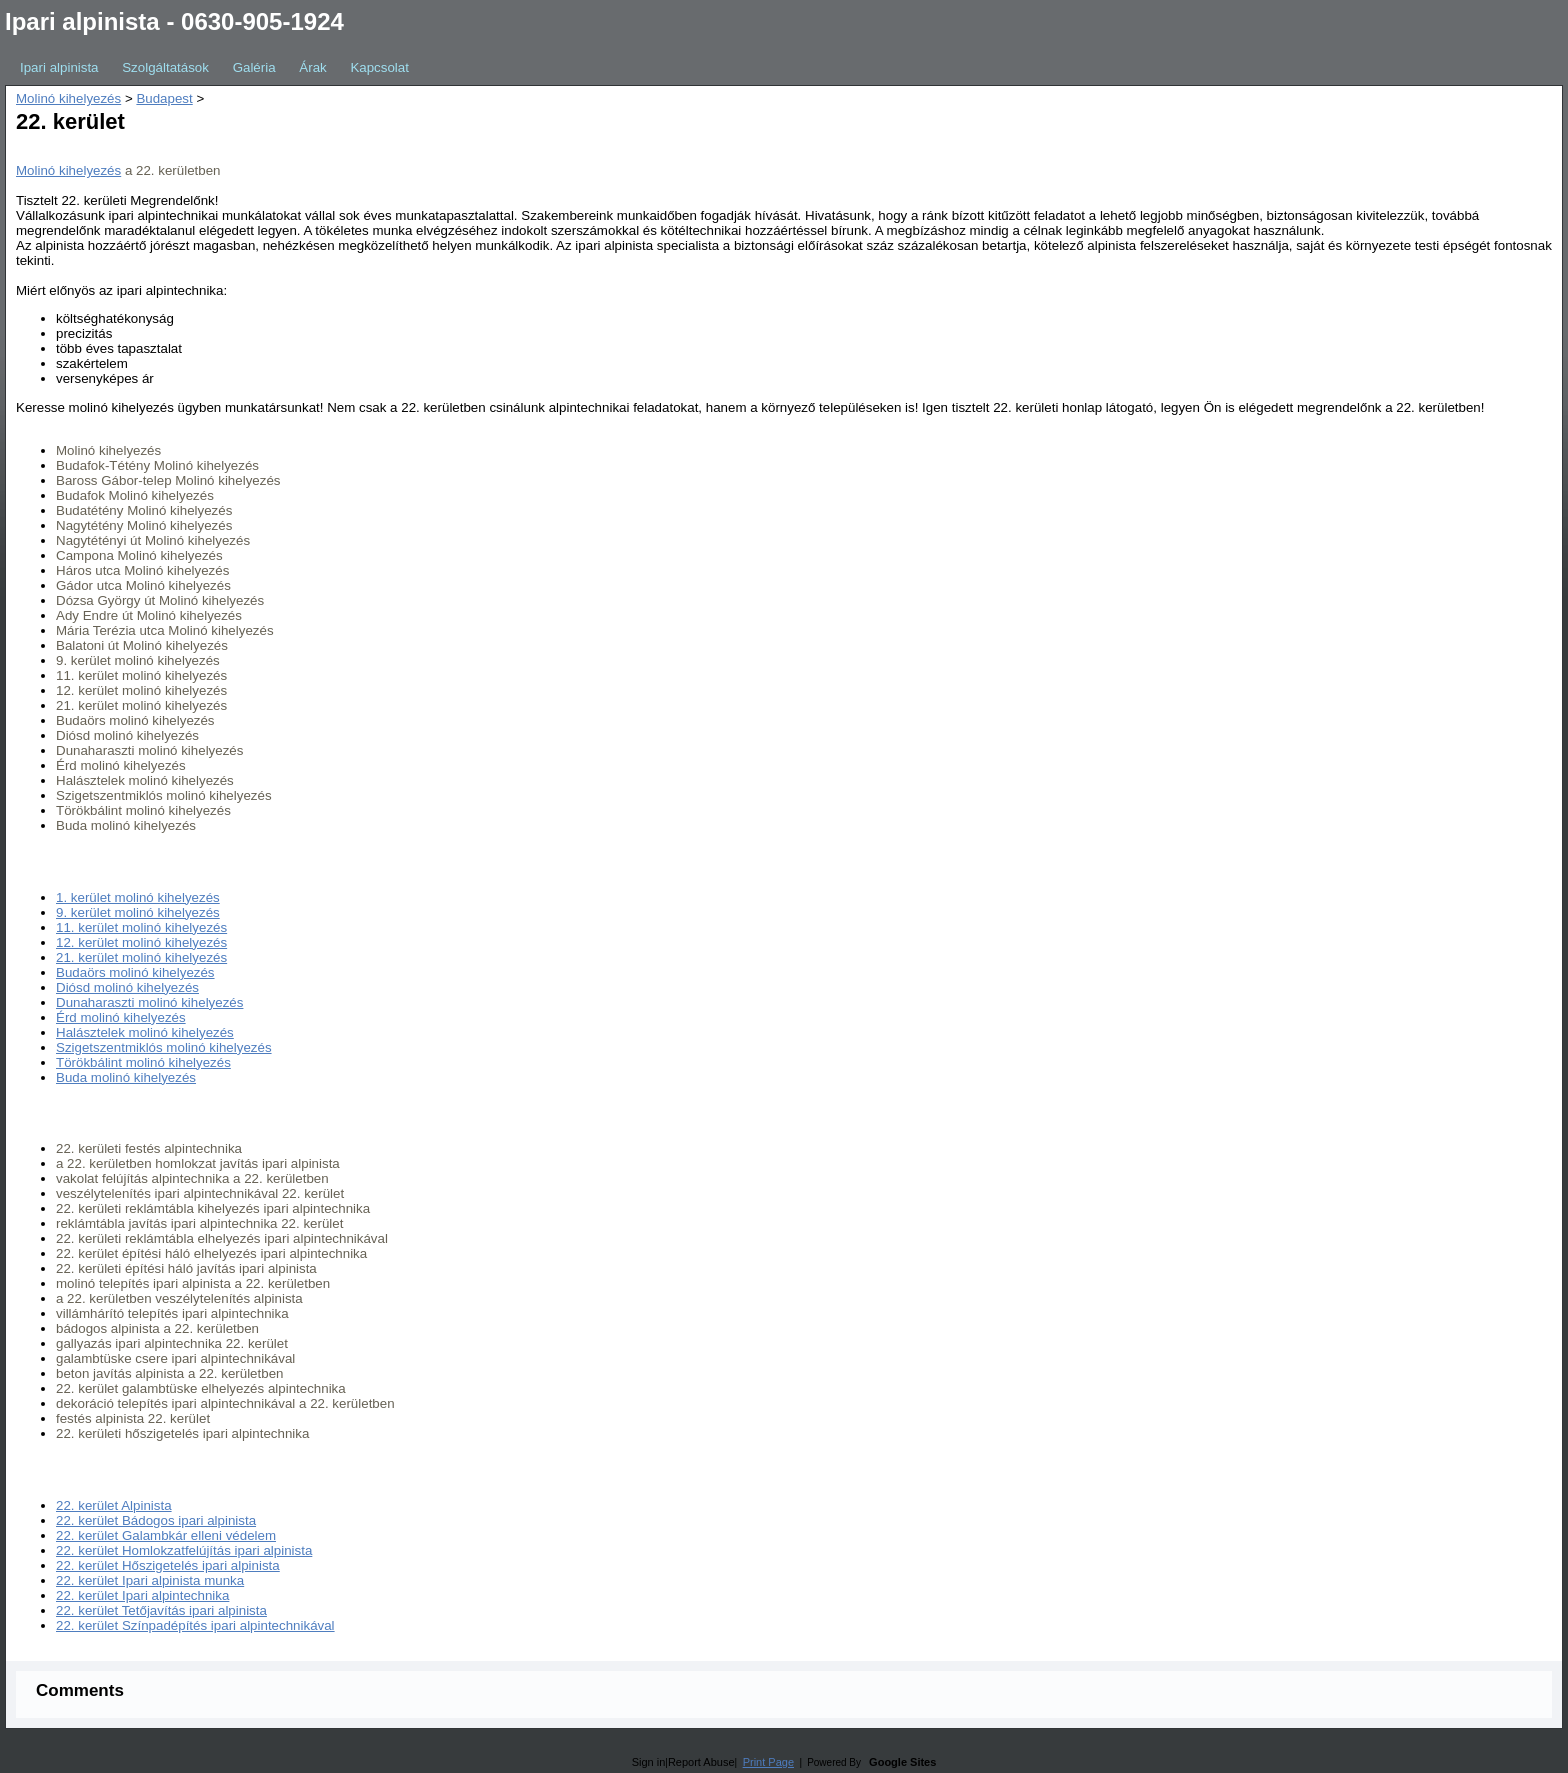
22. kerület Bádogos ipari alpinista (156, 1520)
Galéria (254, 67)
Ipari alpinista (59, 67)
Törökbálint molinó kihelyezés (143, 1062)
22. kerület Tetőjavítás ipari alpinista (161, 1610)
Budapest (164, 98)
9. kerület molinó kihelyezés (138, 912)
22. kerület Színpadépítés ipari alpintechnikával (195, 1625)
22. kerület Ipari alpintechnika (142, 1595)
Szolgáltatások (165, 67)
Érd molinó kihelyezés (121, 1017)
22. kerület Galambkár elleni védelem (166, 1535)
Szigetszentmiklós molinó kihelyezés (164, 1047)
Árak (312, 67)
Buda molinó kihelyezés (126, 1077)
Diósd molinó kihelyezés (127, 987)
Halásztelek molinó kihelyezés (145, 1032)
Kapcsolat (379, 67)
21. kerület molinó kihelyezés (141, 957)
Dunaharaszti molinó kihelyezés (149, 1002)
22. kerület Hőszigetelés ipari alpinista (168, 1565)
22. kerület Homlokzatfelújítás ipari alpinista (184, 1550)
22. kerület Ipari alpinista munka (150, 1580)
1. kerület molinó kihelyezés (138, 897)
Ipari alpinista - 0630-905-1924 (174, 21)
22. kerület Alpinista (114, 1505)
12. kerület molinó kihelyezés (141, 942)
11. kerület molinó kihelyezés (141, 927)
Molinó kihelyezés (68, 98)
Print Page (768, 1762)
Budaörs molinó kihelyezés (135, 972)
